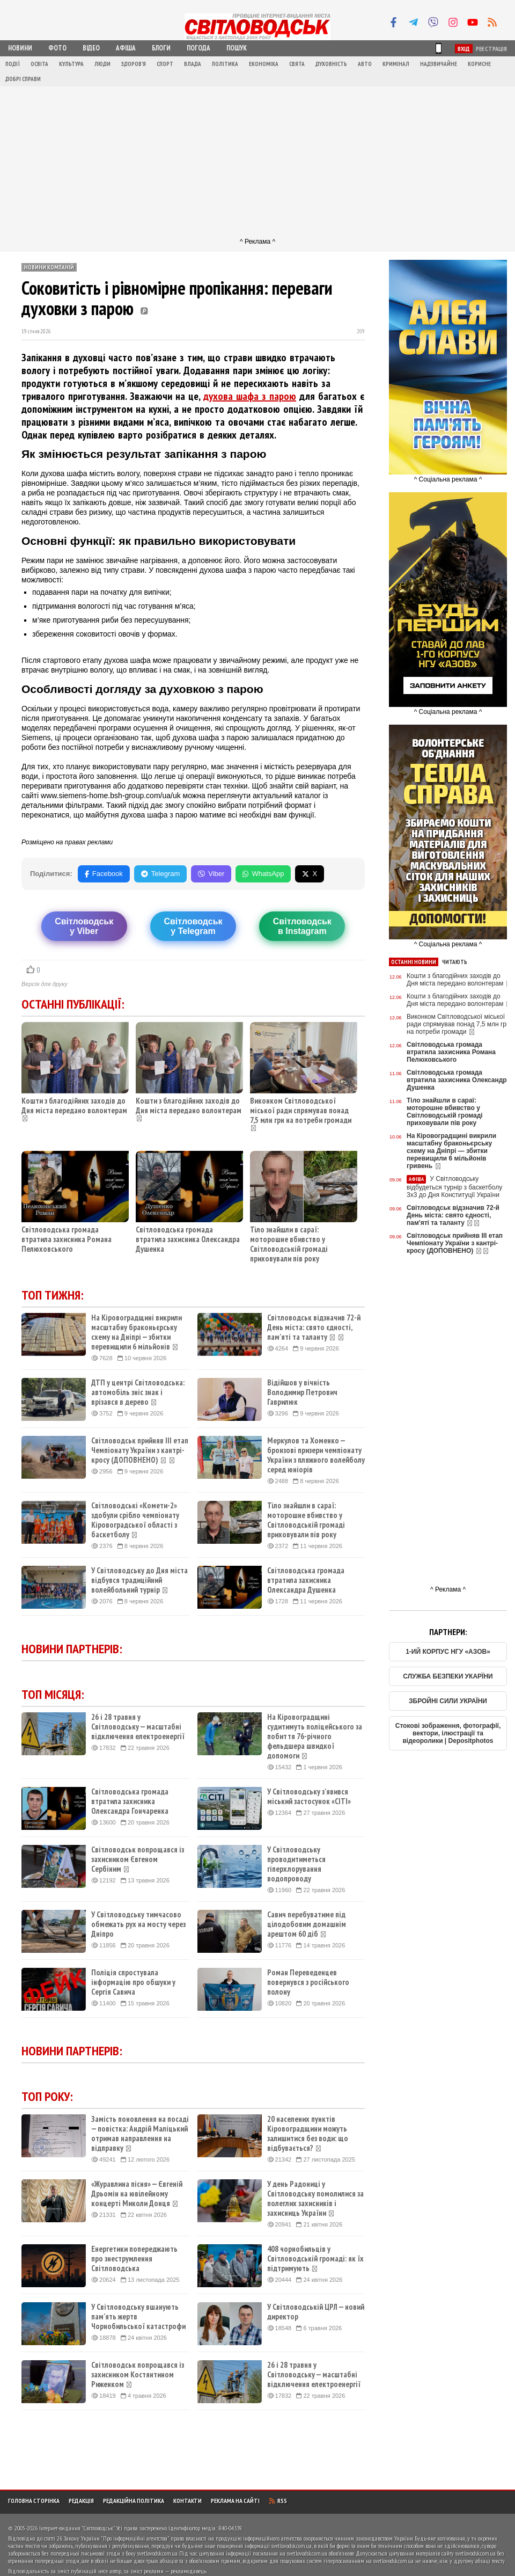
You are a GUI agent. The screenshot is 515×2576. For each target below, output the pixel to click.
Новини (20, 48)
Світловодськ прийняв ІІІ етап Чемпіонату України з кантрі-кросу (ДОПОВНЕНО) (139, 1450)
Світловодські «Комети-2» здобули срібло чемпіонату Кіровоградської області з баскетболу (135, 1520)
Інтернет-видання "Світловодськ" (77, 2528)
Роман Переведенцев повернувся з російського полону (308, 1982)
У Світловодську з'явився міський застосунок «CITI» (309, 1796)
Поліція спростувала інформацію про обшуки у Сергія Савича (133, 1982)
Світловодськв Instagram (302, 926)
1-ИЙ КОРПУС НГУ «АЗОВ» (448, 1651)
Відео (91, 48)
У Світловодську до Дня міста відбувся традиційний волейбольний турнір (139, 1580)
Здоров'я (133, 64)
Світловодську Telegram (193, 926)
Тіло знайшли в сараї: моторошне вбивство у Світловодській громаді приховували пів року (289, 1244)
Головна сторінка (34, 2501)
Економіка (263, 64)
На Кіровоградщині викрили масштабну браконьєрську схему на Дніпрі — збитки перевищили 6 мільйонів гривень (451, 1151)
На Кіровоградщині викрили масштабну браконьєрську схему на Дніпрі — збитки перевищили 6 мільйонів (136, 1332)
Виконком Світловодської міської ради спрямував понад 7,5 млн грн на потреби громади (300, 1110)
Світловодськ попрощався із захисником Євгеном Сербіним (137, 1859)
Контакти (187, 2501)
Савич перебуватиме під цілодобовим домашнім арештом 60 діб (306, 1924)
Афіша (126, 48)
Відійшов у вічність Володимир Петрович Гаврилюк (302, 1392)
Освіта (39, 64)
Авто (365, 64)
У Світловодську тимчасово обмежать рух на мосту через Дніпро (138, 1924)
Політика (225, 64)
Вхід (464, 49)
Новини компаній (49, 267)
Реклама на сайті (235, 2501)
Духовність (331, 64)
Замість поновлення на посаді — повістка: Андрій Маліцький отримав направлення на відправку (140, 2133)
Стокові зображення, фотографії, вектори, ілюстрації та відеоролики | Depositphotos (448, 1733)
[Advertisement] (257, 161)
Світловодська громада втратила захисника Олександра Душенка (188, 1239)
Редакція (81, 2501)
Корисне (479, 64)
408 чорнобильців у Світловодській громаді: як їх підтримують (315, 2258)
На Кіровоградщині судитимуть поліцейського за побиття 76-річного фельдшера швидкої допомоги (314, 1736)
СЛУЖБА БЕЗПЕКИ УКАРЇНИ (447, 1676)
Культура (71, 64)
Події (12, 64)
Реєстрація (491, 49)
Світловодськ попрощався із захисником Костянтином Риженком (137, 2374)
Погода (198, 48)
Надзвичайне (438, 64)
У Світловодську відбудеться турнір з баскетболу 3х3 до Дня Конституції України (454, 1187)
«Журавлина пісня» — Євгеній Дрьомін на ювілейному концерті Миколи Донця (136, 2193)
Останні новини (413, 962)
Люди (102, 64)
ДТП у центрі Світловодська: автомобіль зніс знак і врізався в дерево (138, 1392)
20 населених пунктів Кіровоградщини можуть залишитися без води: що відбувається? (307, 2133)
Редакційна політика (133, 2501)
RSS (278, 2501)
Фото (57, 48)
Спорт (165, 64)
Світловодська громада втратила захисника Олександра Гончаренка (129, 1801)
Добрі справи (23, 79)
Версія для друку (44, 984)
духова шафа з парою (249, 396)
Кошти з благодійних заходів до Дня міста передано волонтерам (74, 1105)
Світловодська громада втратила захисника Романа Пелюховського (66, 1239)
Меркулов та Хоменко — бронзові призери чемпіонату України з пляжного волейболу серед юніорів (316, 1455)
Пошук (236, 48)
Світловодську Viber (84, 926)
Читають (454, 962)
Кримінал (395, 64)
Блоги (161, 48)
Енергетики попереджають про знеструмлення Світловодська (134, 2258)
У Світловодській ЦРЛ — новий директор (315, 2312)
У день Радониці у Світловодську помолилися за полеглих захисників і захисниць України (315, 2198)
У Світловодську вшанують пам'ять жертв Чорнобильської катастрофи (138, 2316)
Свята (297, 64)
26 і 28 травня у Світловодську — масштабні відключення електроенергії (138, 1726)
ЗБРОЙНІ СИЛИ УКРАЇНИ (448, 1701)
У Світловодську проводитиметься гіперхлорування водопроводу (296, 1864)
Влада (192, 64)
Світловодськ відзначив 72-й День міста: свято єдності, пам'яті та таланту (313, 1327)
